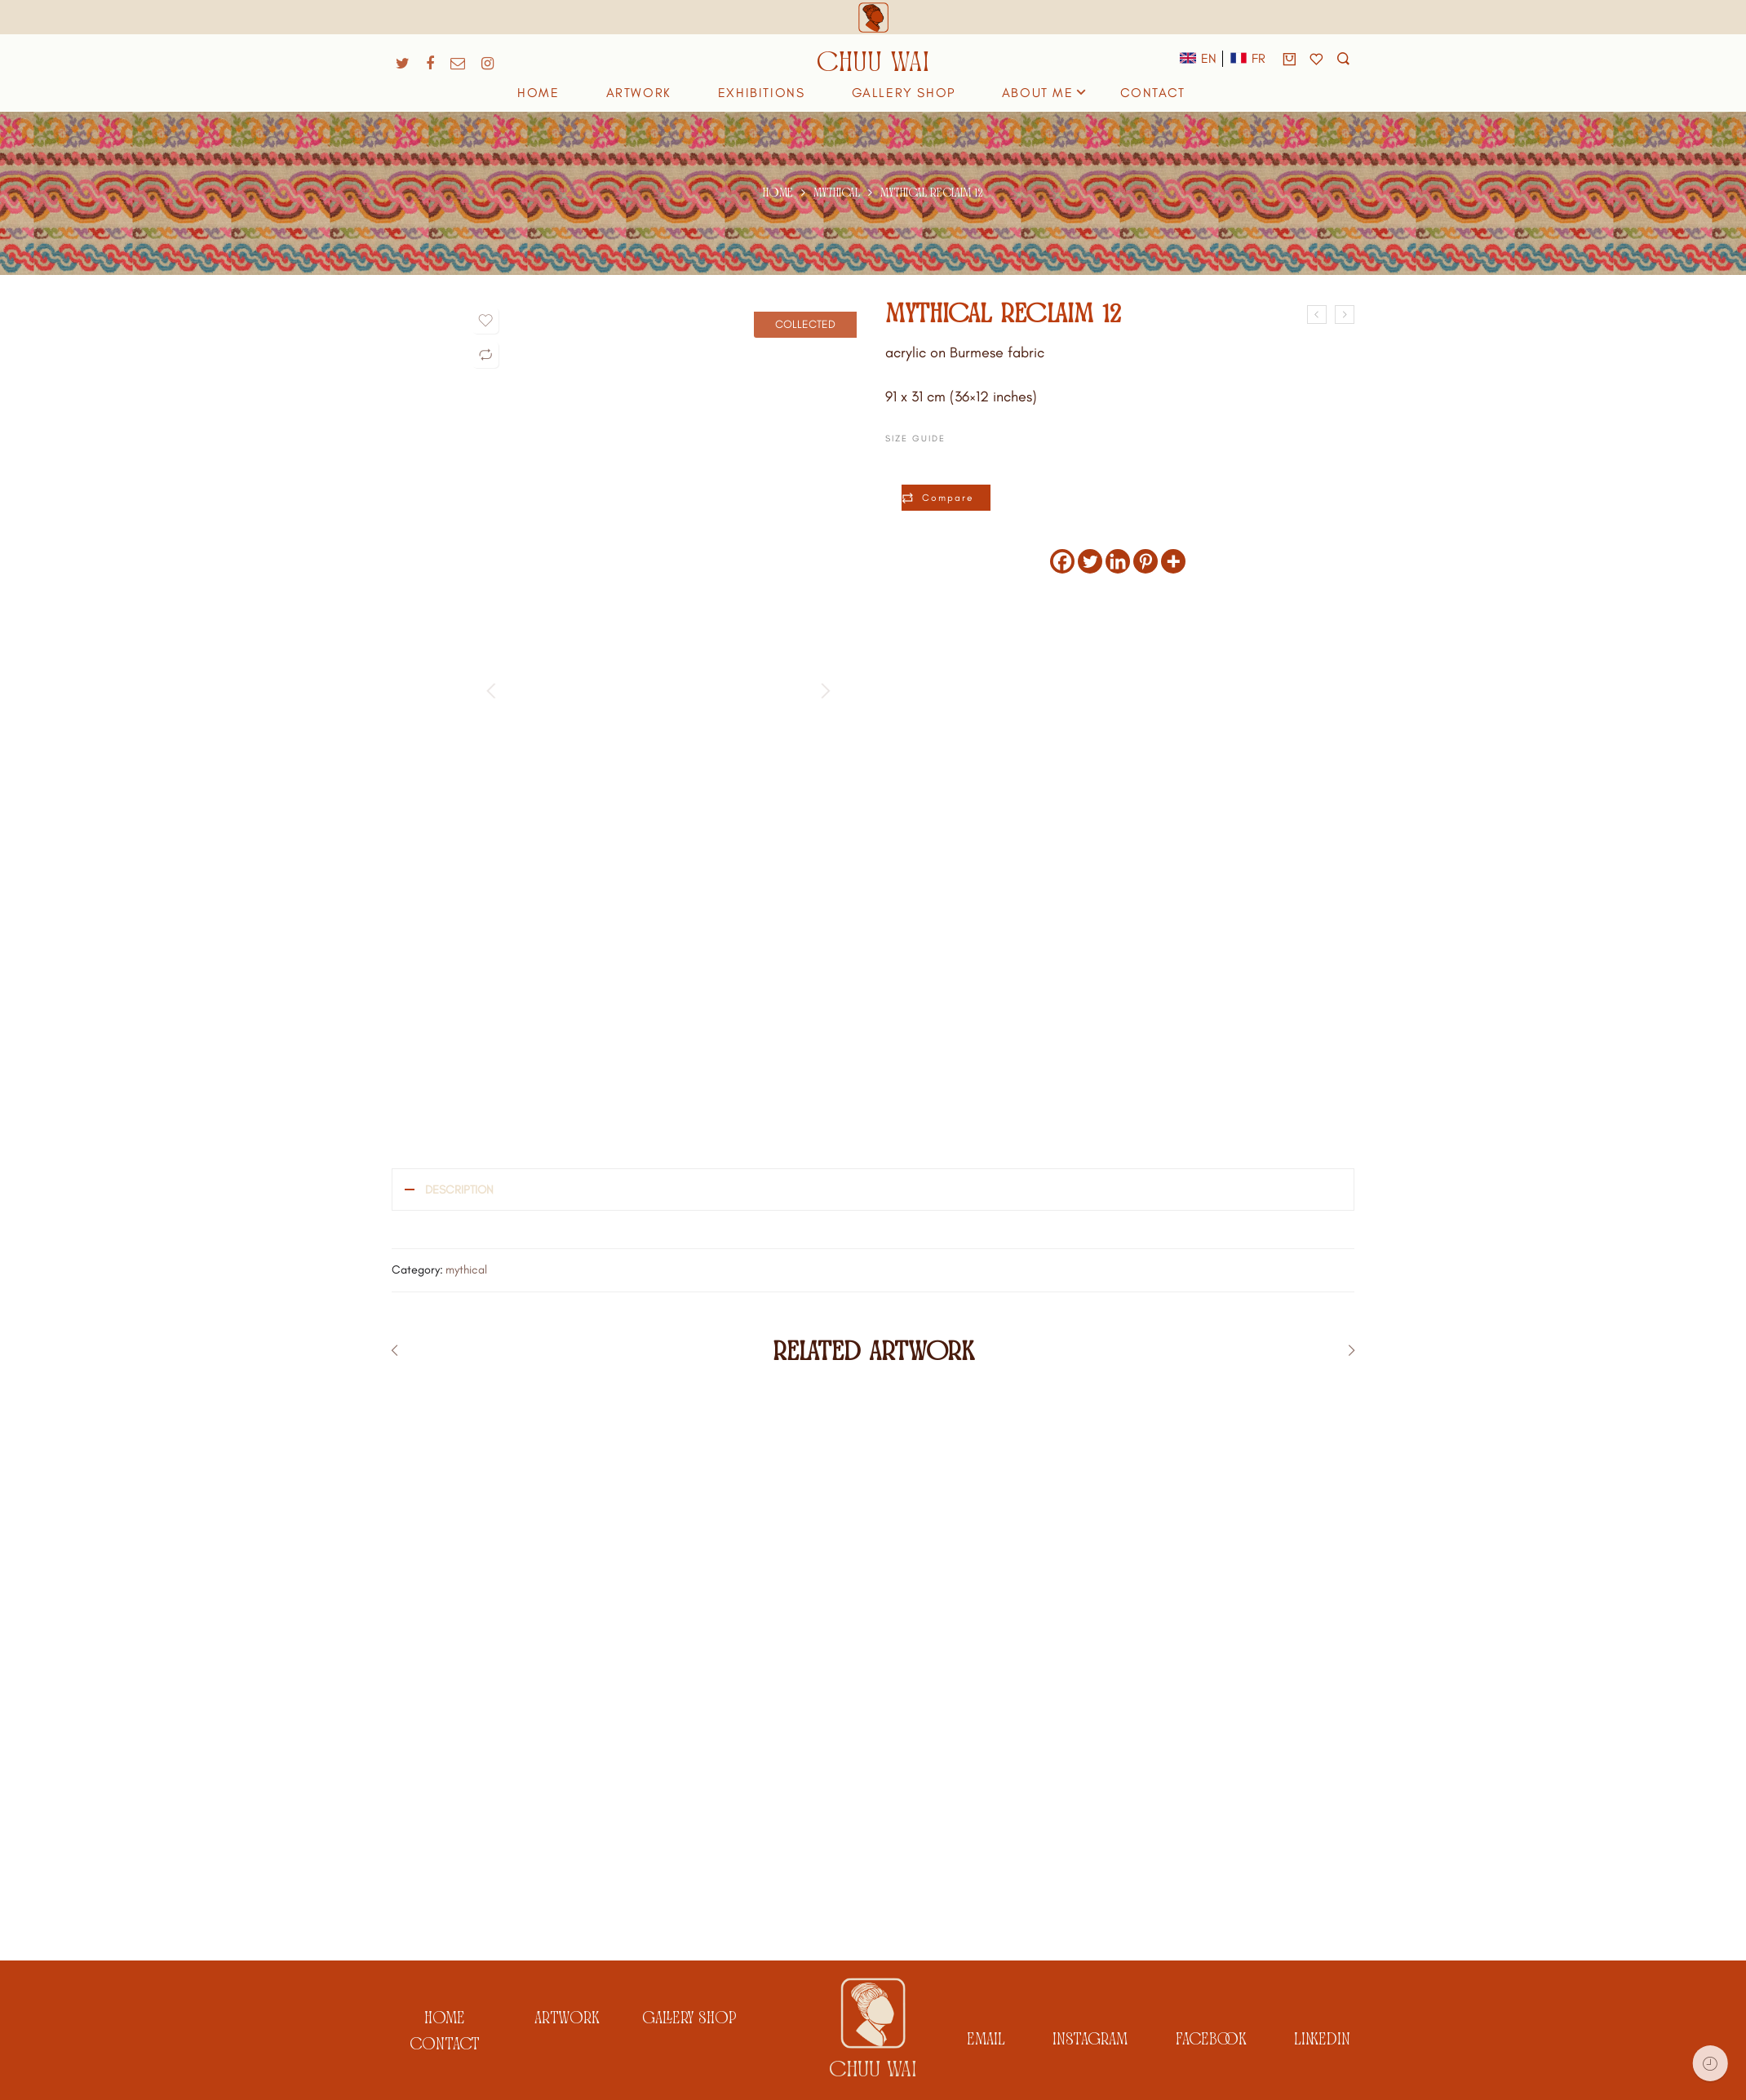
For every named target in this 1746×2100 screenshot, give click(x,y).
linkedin (1322, 2038)
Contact (445, 2042)
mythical (836, 193)
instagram (1090, 2038)
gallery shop (689, 2016)
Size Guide (915, 438)
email (986, 2038)
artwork (567, 2016)
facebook (1211, 2038)
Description (459, 1189)
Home (778, 193)
